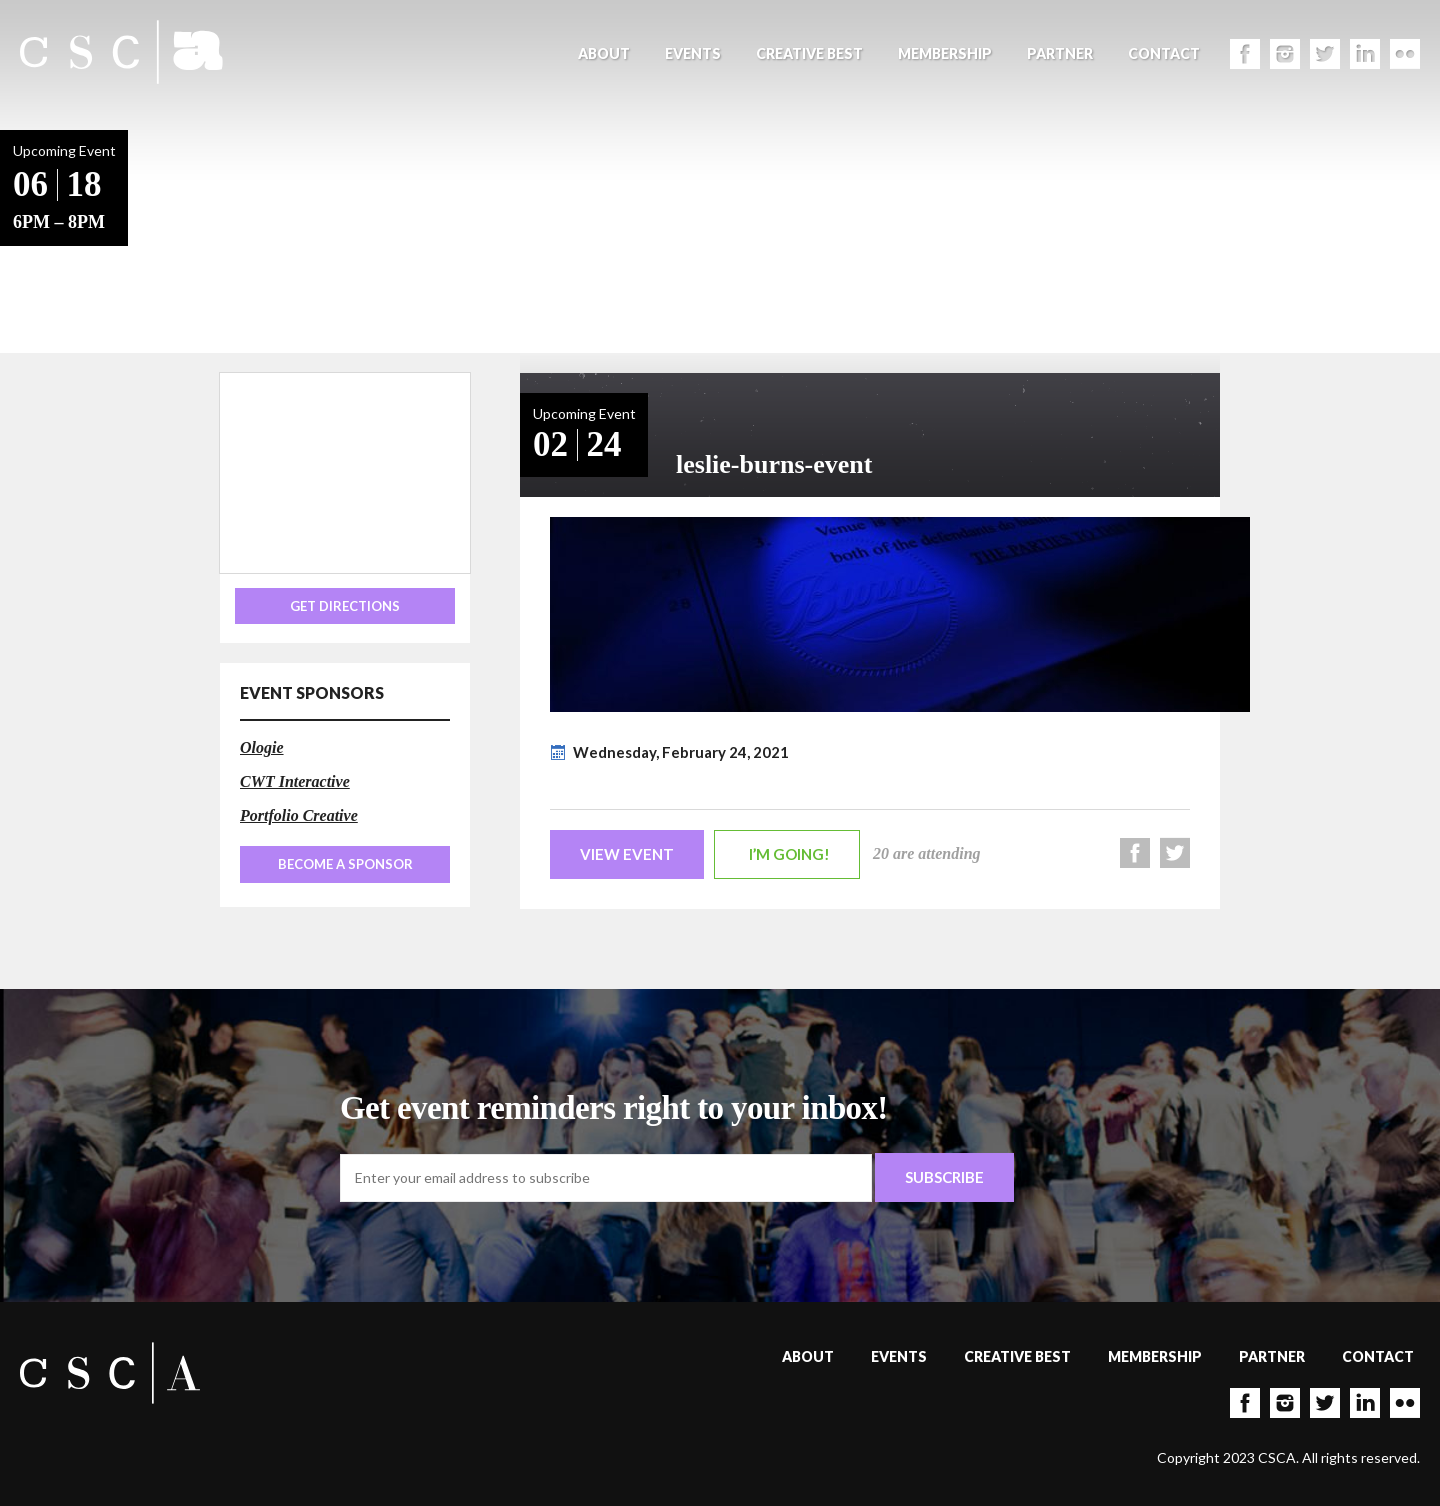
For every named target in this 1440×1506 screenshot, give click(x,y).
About (604, 53)
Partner (1060, 53)
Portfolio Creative (299, 815)
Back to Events (190, 240)
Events (693, 53)
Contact (1164, 53)
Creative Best (809, 53)
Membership (945, 53)
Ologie (262, 747)
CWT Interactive (295, 781)
